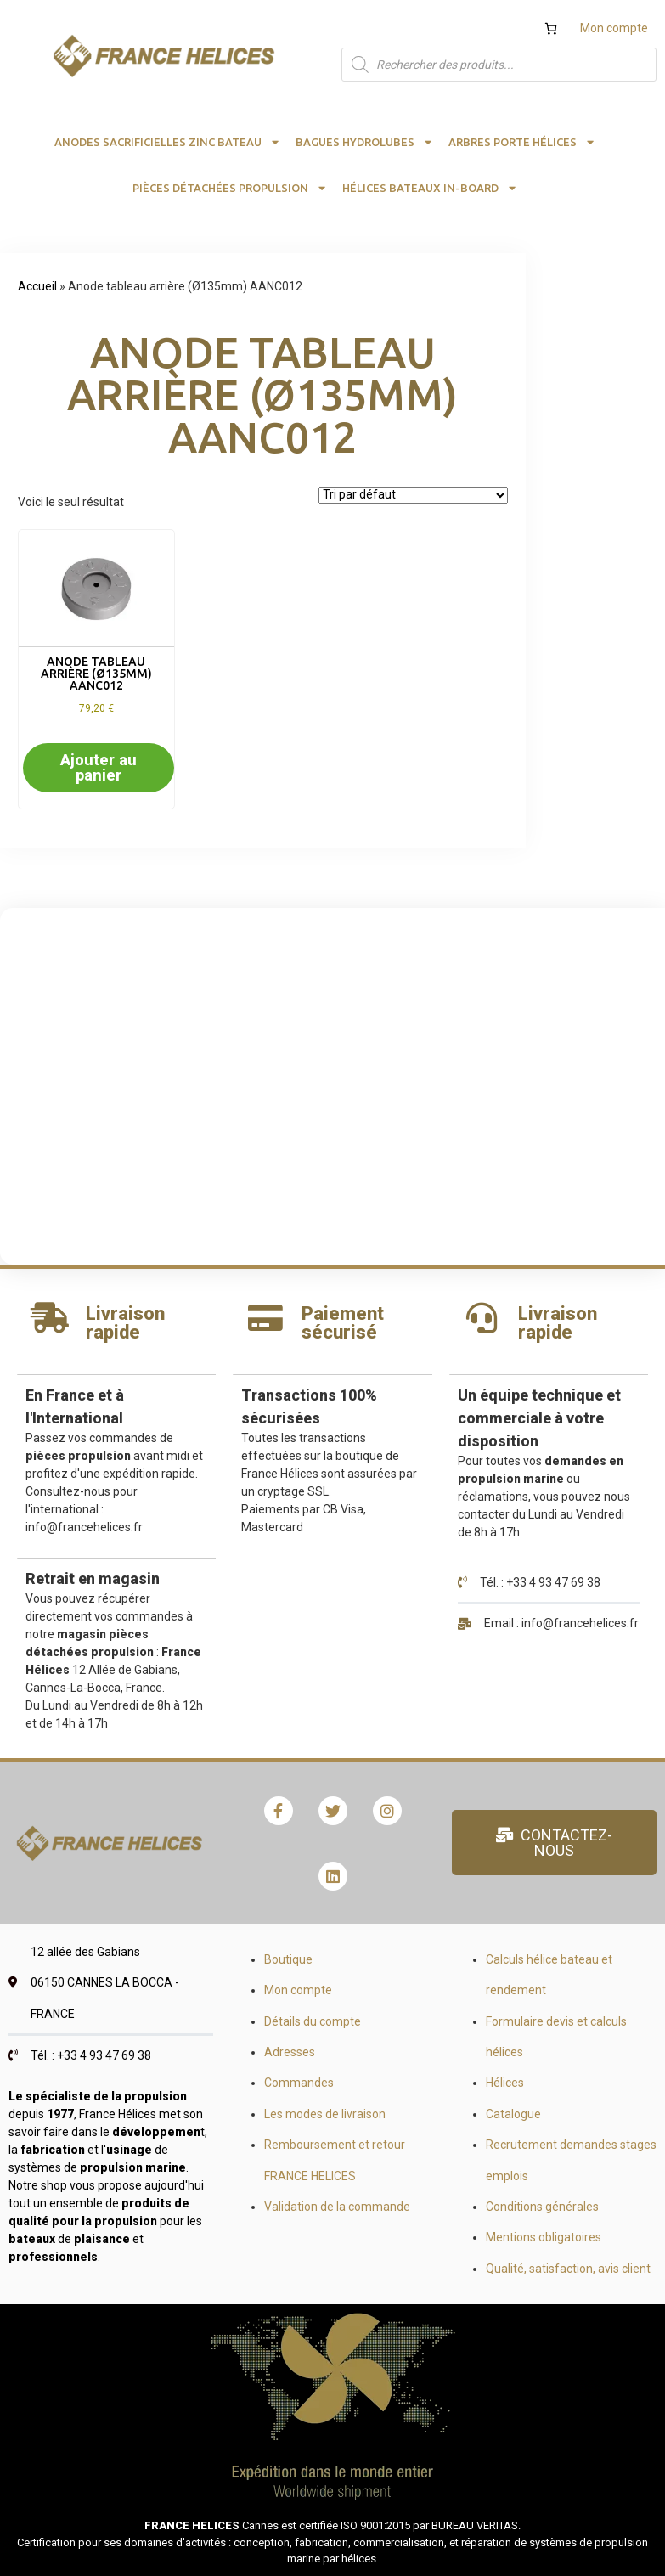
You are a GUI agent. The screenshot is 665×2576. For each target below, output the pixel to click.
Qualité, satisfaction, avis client (568, 2268)
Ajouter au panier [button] (98, 767)
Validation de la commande (337, 2206)
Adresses (289, 2052)
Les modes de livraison (325, 2114)
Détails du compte (312, 2021)
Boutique (288, 1959)
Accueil (37, 286)
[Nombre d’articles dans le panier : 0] (551, 28)
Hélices (505, 2082)
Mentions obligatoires (543, 2237)
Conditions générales (542, 2206)
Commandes (299, 2082)
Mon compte (614, 28)
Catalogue (513, 2114)
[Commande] (413, 495)
